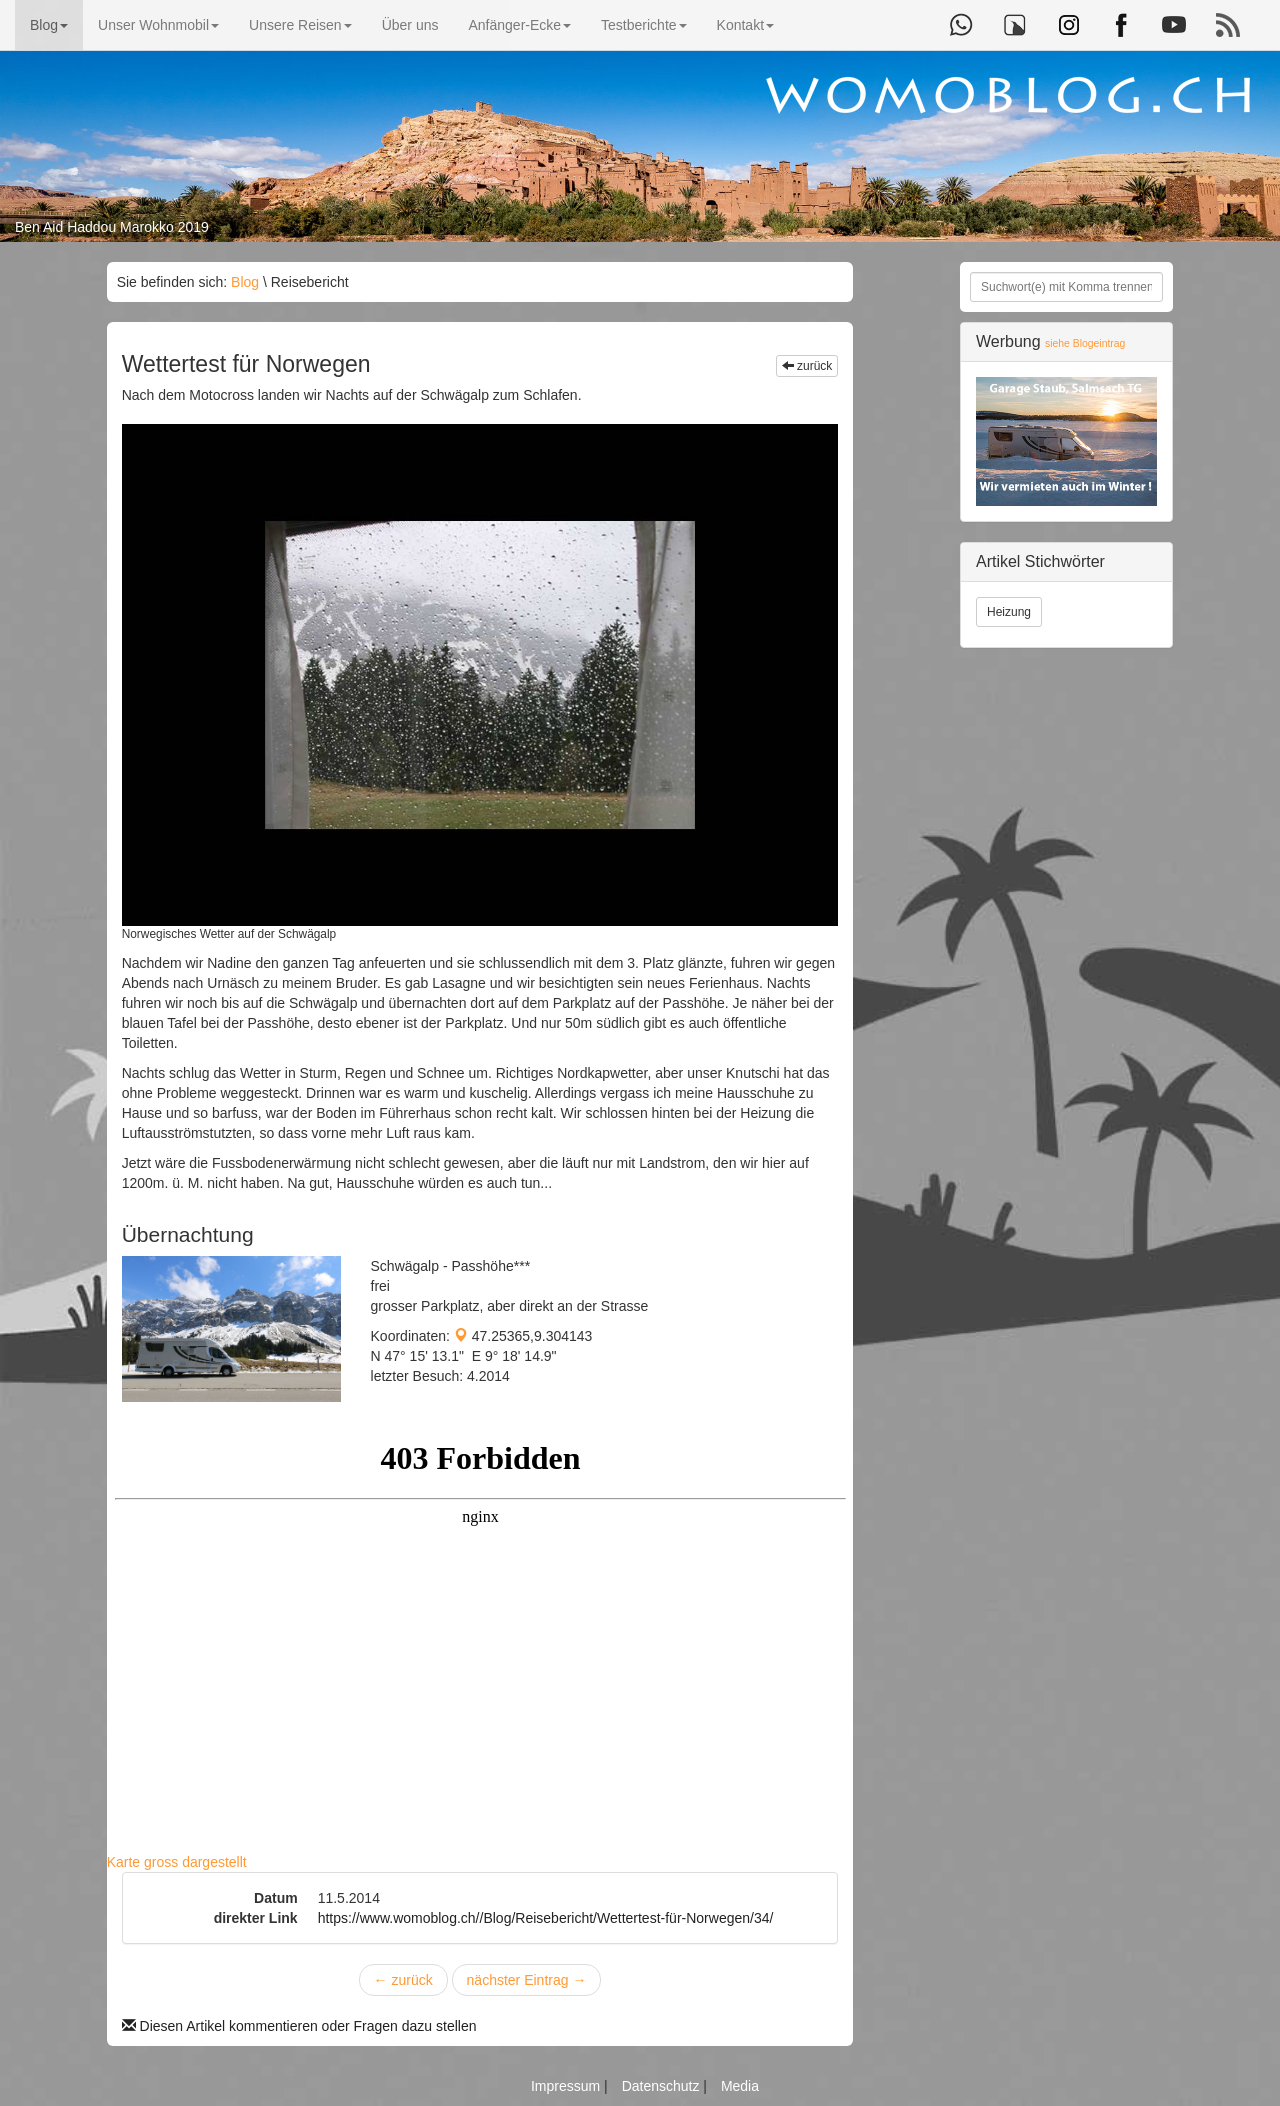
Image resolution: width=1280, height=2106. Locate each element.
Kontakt (745, 25)
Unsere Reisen (300, 25)
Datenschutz (663, 2086)
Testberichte (643, 25)
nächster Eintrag (527, 1980)
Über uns (410, 25)
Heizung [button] (1009, 612)
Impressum (567, 2086)
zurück (807, 366)
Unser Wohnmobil (158, 25)
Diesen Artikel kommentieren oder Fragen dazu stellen (299, 2026)
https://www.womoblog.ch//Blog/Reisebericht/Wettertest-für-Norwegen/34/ (546, 1918)
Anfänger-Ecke (519, 25)
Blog (49, 25)
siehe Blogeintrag (1085, 343)
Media (740, 2086)
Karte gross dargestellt (177, 1862)
